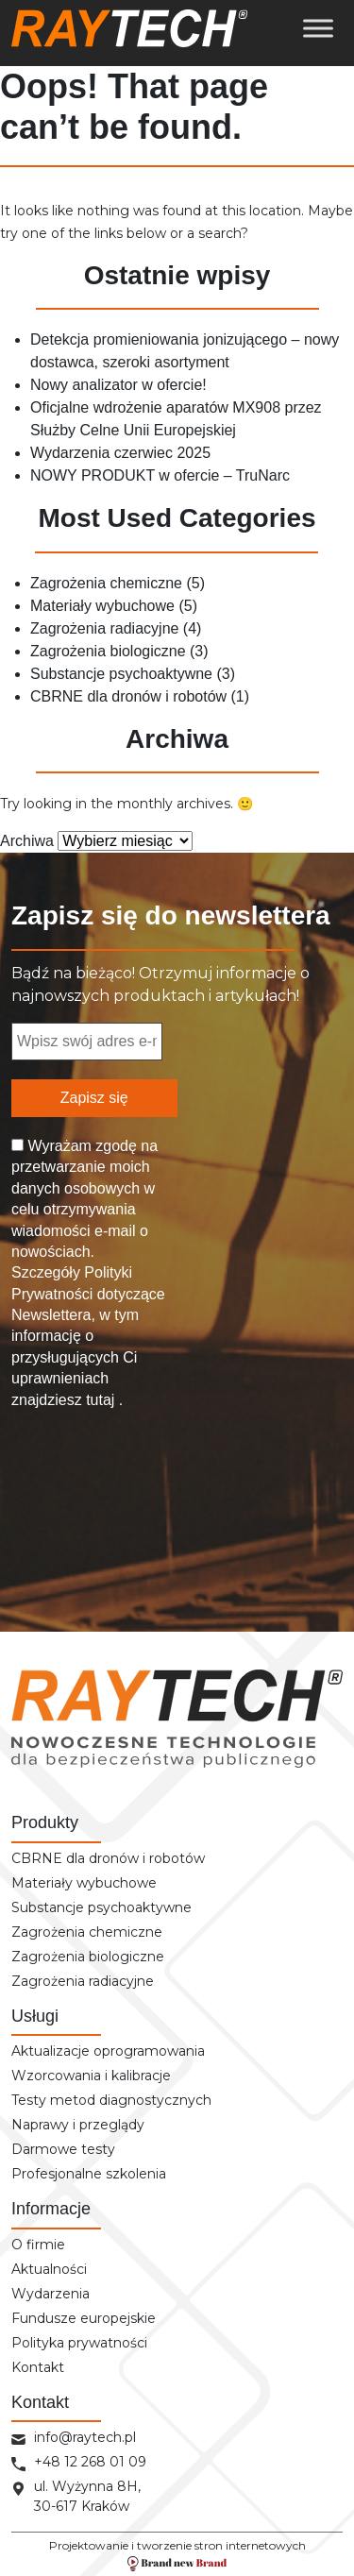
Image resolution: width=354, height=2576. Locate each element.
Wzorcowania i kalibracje (91, 2075)
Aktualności (49, 2269)
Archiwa (27, 841)
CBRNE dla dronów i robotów (128, 696)
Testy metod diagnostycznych (111, 2100)
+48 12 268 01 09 (90, 2461)
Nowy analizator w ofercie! (118, 385)
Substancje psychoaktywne (121, 674)
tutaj (100, 1400)
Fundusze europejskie (83, 2318)
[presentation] (88, 1494)
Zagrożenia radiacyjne (104, 628)
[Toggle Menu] (318, 28)
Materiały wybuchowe (102, 606)
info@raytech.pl (85, 2437)
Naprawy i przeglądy (77, 2124)
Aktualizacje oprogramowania (108, 2050)
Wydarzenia (50, 2293)
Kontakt (37, 2367)
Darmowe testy (63, 2149)
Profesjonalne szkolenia (88, 2173)
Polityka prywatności (79, 2342)
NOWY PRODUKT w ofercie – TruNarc (160, 475)
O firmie (38, 2244)
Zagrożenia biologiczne (108, 651)
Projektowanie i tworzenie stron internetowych (177, 2554)
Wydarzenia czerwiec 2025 (120, 453)
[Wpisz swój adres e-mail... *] (86, 1041)
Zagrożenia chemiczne (106, 583)
